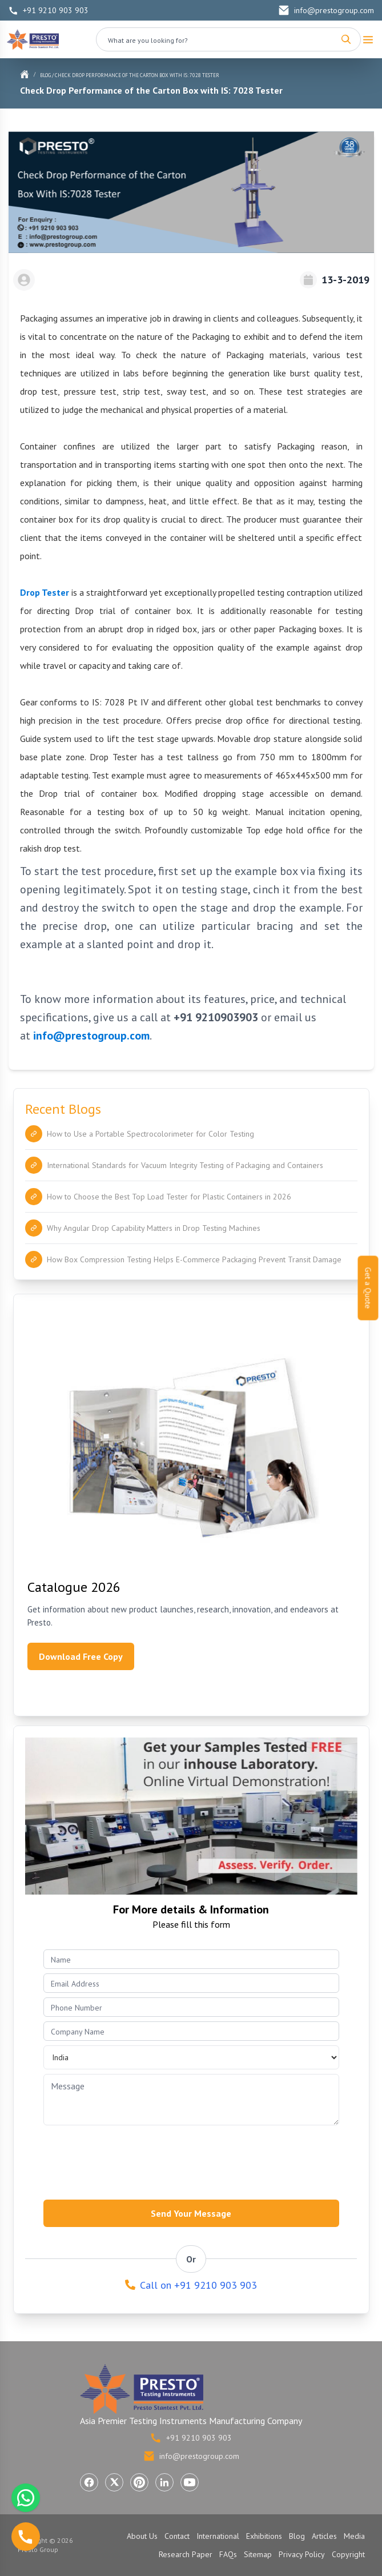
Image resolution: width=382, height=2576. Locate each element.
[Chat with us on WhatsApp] (25, 2497)
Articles (324, 2536)
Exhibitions (264, 2536)
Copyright (348, 2554)
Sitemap (258, 2554)
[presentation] (130, 2159)
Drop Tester (44, 592)
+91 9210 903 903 (49, 10)
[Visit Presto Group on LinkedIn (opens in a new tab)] (164, 2482)
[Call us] (25, 2536)
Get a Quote (368, 1288)
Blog (45, 75)
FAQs (228, 2554)
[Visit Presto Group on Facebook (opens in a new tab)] (89, 2482)
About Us (142, 2536)
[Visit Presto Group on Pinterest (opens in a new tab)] (139, 2482)
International (217, 2536)
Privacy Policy (302, 2554)
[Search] (346, 39)
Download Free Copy (81, 1656)
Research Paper (185, 2554)
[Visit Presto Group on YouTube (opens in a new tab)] (189, 2482)
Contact (177, 2536)
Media (354, 2536)
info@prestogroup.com (326, 10)
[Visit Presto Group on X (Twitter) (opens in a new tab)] (114, 2482)
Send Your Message (191, 2213)
